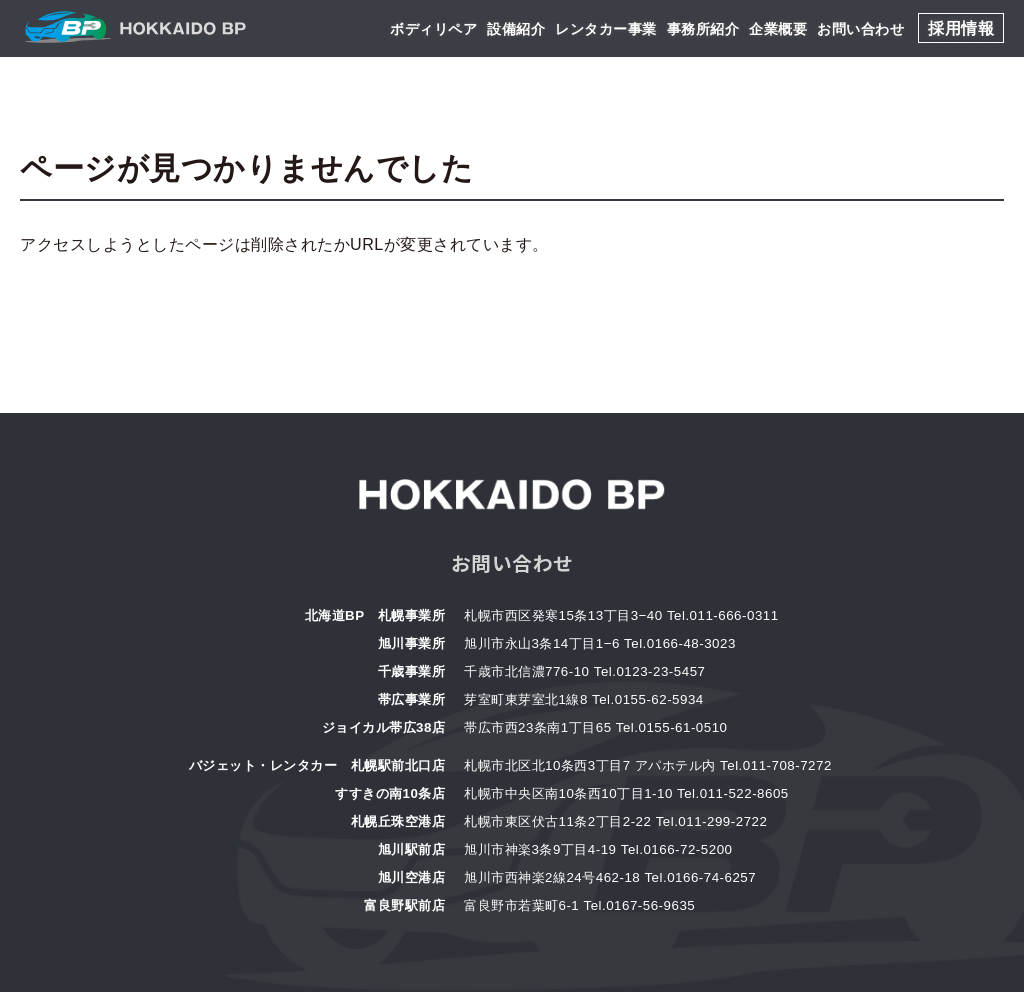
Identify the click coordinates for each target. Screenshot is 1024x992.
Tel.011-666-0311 (723, 615)
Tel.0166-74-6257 (700, 877)
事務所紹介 (703, 29)
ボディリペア (433, 29)
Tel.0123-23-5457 (650, 671)
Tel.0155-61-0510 (672, 727)
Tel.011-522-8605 (733, 793)
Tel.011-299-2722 (712, 821)
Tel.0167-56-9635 (639, 905)
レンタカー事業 (606, 29)
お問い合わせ (860, 29)
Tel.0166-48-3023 (680, 643)
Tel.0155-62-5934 (648, 699)
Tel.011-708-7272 (776, 765)
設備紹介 (516, 29)
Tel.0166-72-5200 (677, 849)
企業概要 (778, 29)
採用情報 (961, 28)
